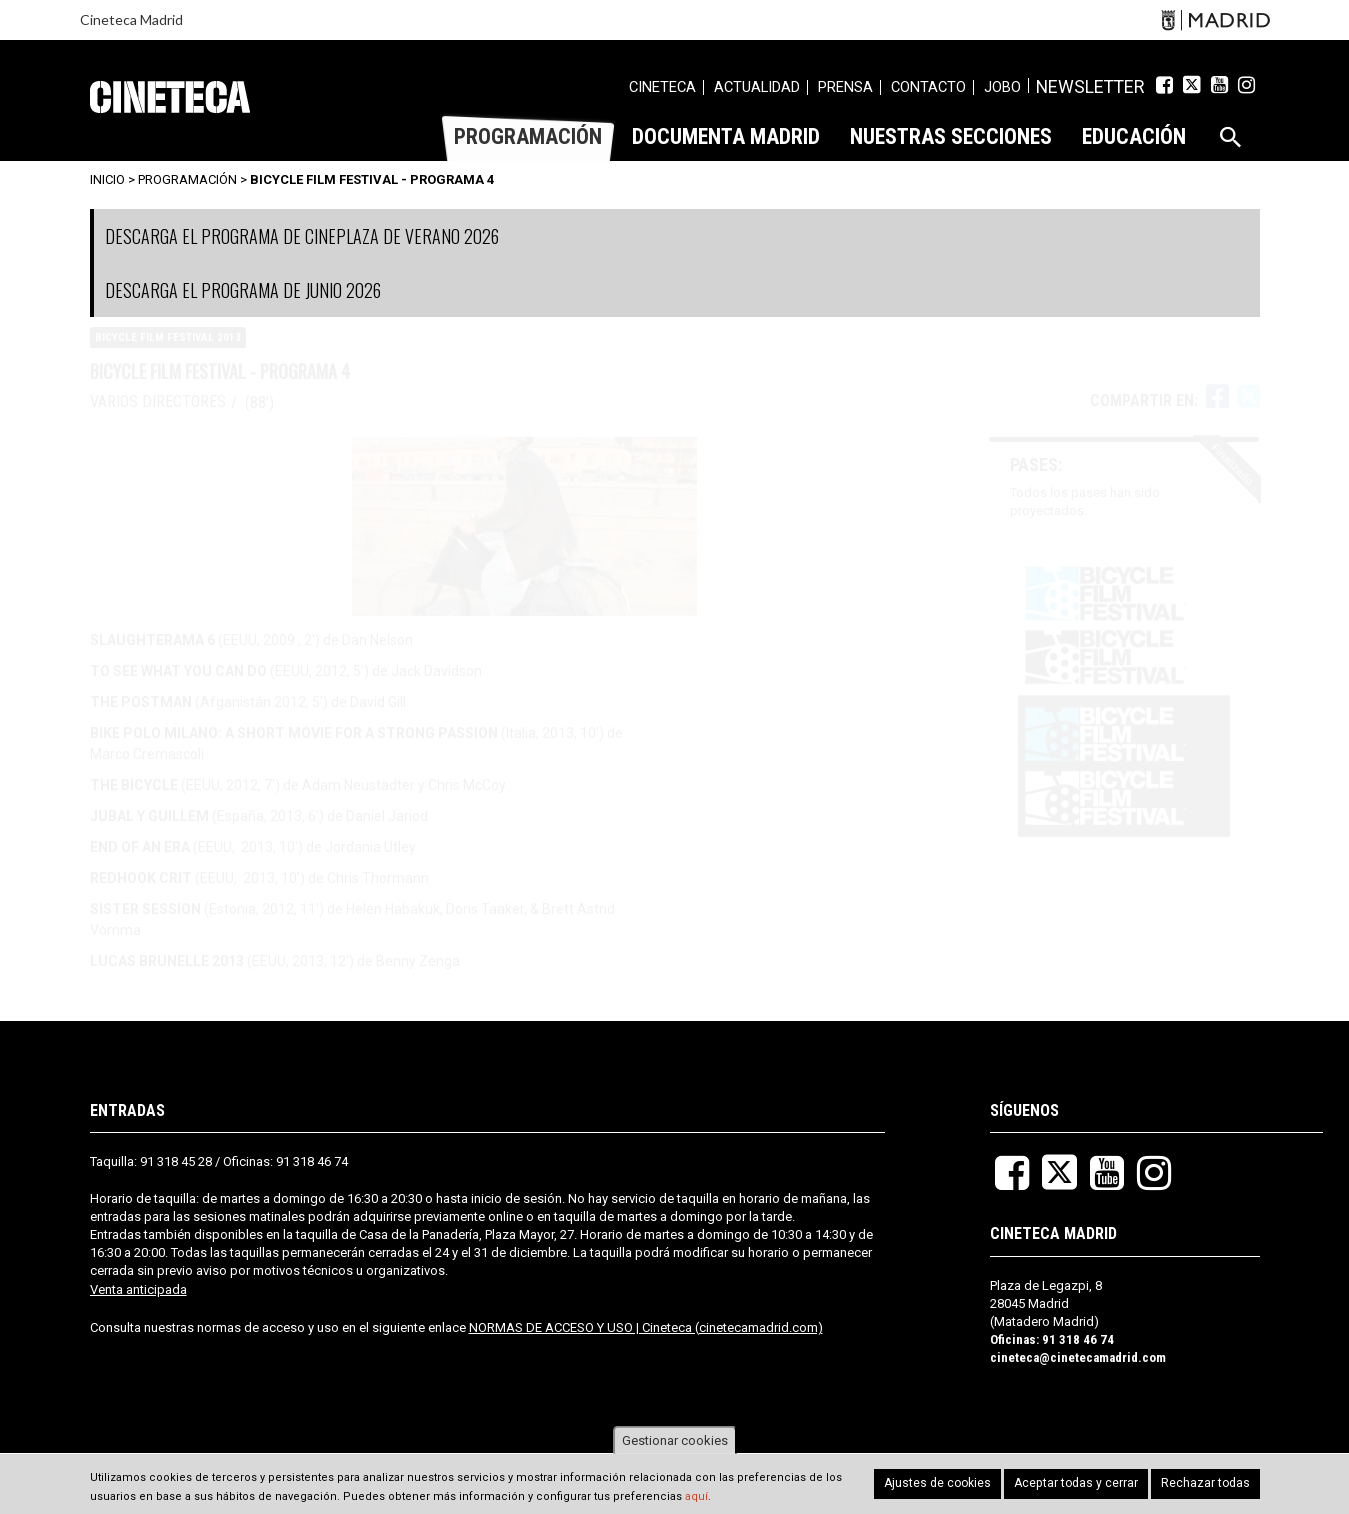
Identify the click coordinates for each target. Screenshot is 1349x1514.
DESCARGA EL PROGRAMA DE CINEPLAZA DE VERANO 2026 (302, 236)
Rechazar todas (1209, 1483)
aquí (696, 1496)
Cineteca (170, 97)
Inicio (107, 179)
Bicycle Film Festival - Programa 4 (372, 179)
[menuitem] (680, 90)
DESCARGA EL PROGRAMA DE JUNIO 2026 (243, 290)
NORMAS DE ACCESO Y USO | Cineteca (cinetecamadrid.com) (646, 1327)
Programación (187, 179)
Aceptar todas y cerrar (1087, 1483)
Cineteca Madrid (131, 19)
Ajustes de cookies (955, 1483)
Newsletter (1099, 87)
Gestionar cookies (675, 1440)
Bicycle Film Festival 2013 (168, 356)
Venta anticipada (138, 1289)
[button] (1124, 717)
